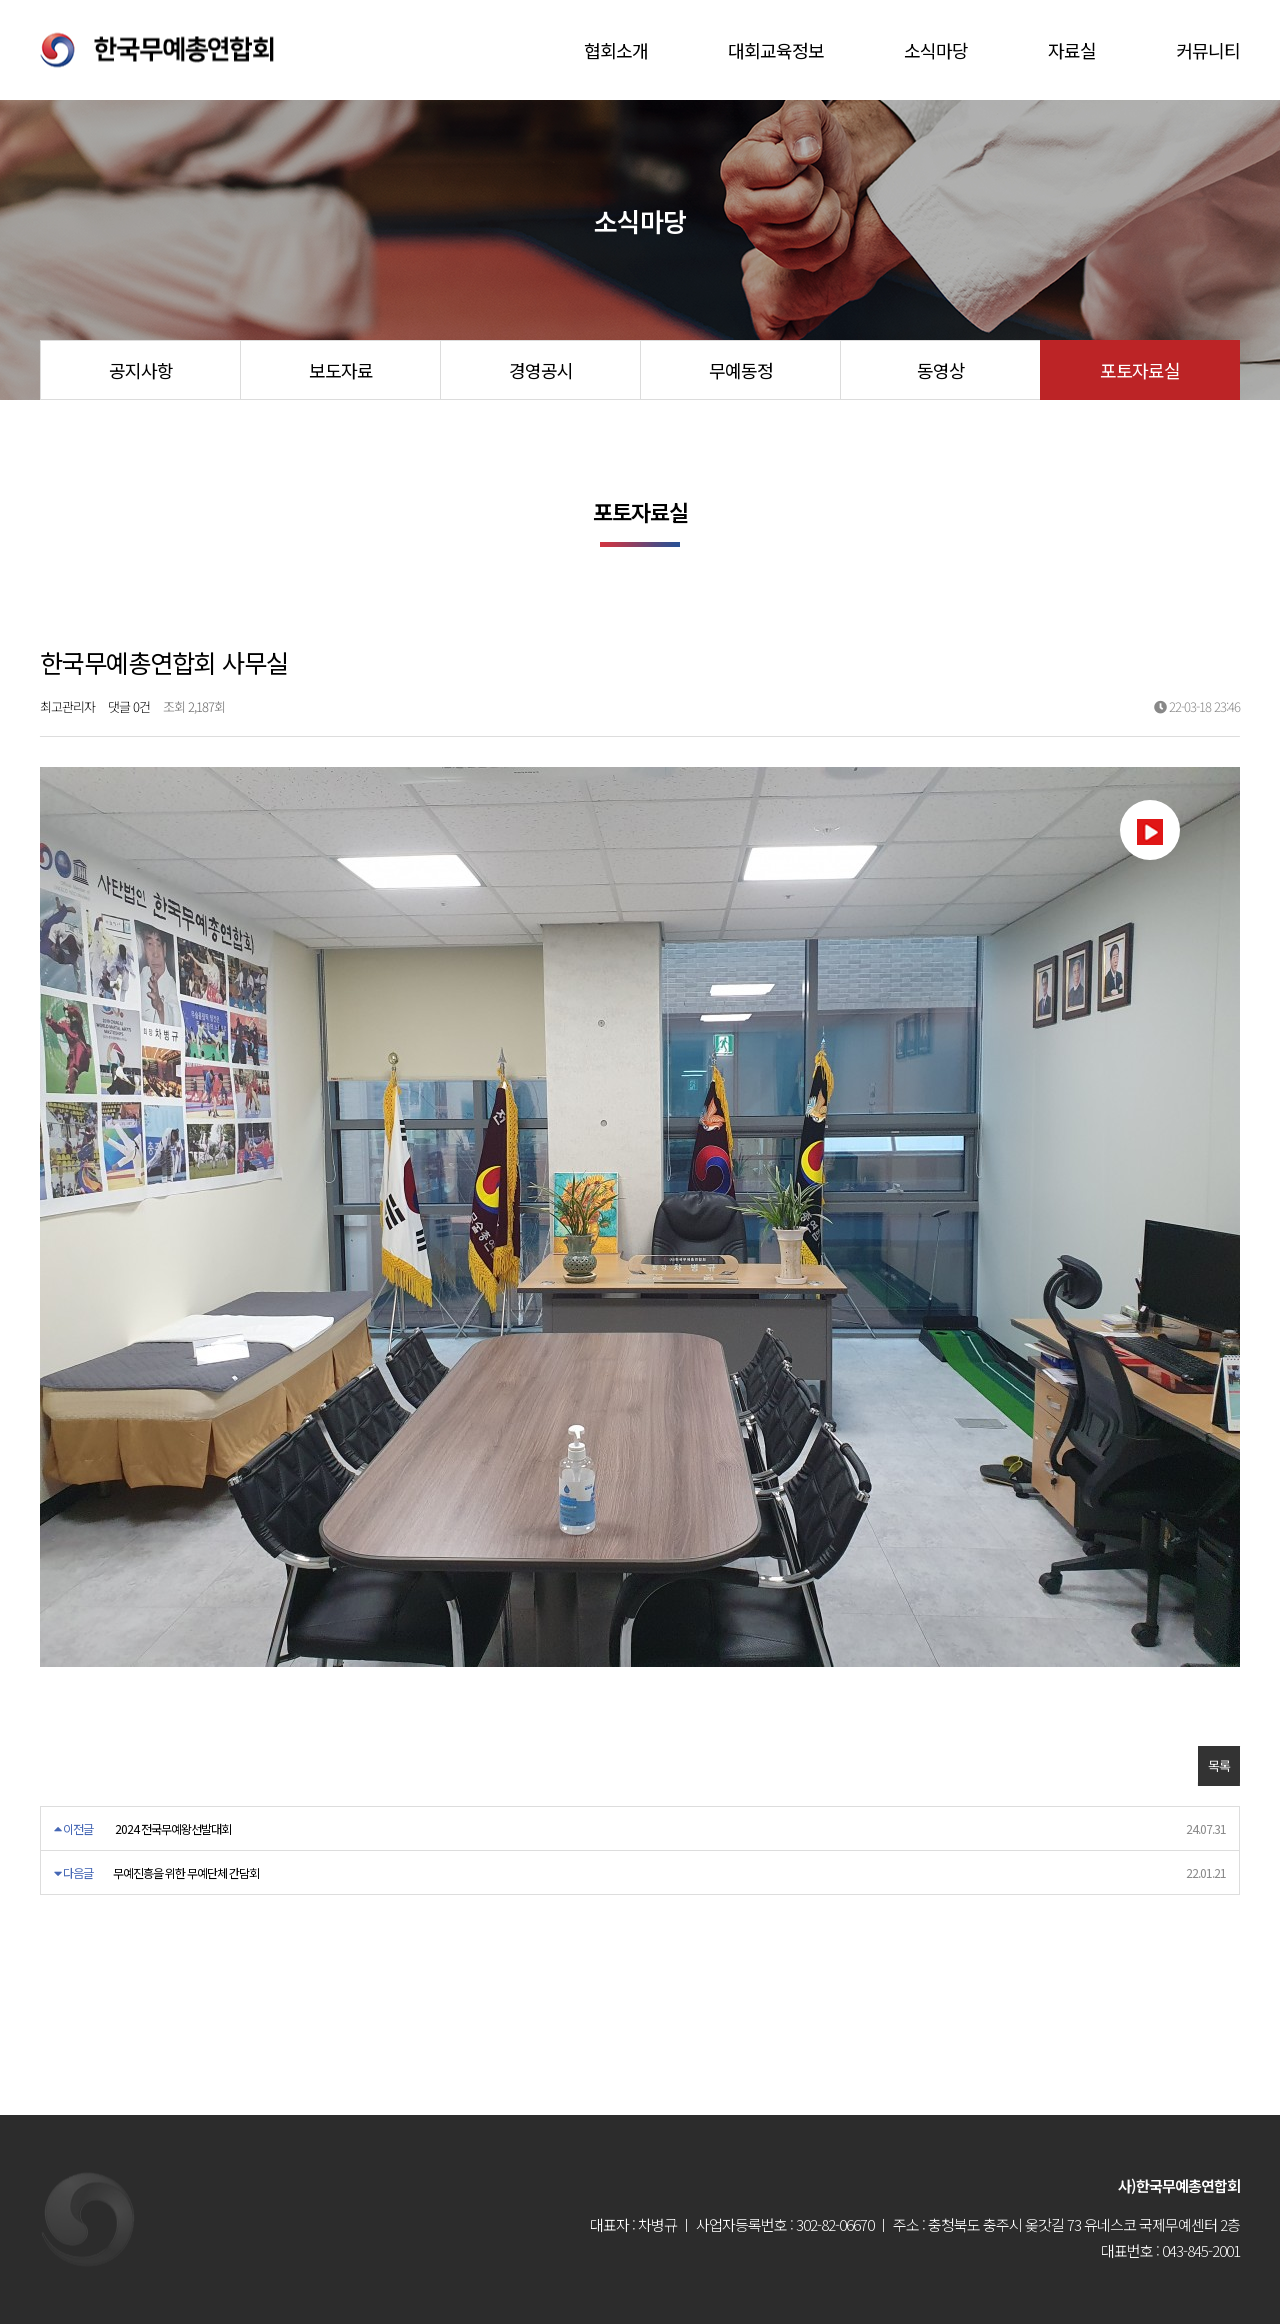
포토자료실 (1140, 370)
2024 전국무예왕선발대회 (173, 1828)
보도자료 (341, 370)
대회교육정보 (776, 50)
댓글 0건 (129, 706)
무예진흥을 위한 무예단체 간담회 (186, 1872)
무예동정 (741, 370)
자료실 (1072, 50)
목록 (1219, 1765)
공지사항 (141, 370)
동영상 (941, 370)
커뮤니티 (1208, 50)
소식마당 (936, 50)
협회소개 (616, 50)
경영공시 (541, 370)
